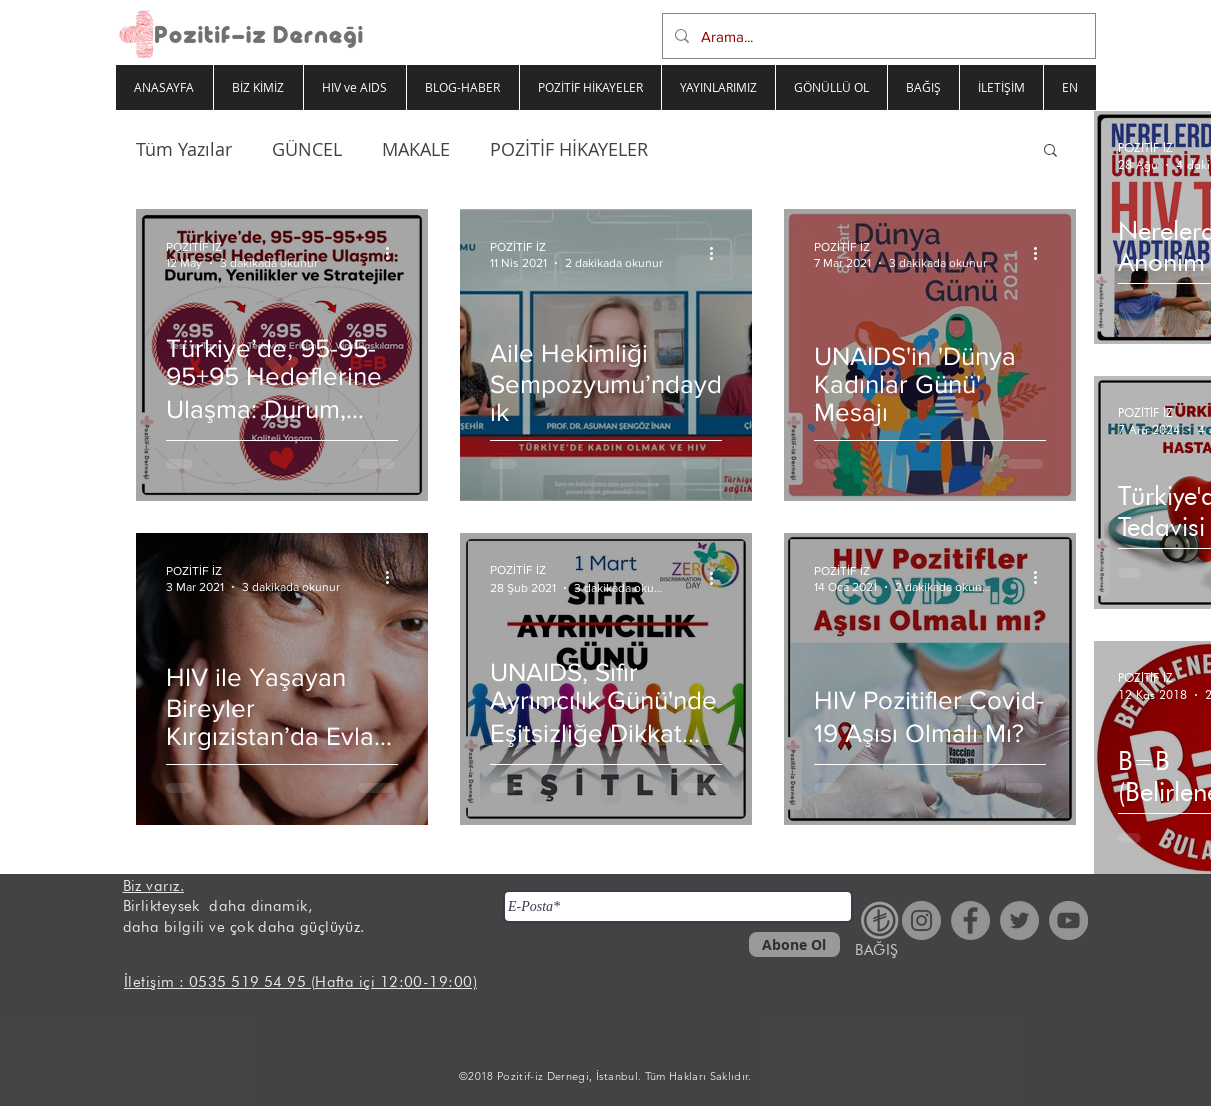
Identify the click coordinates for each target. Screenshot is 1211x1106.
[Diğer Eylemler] (395, 253)
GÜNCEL (307, 149)
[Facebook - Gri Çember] (970, 920)
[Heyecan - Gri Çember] (1019, 920)
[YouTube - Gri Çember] (1068, 920)
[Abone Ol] (794, 944)
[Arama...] (877, 36)
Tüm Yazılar (184, 149)
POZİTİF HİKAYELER (569, 149)
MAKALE (416, 149)
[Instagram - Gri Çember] (921, 920)
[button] (1050, 151)
